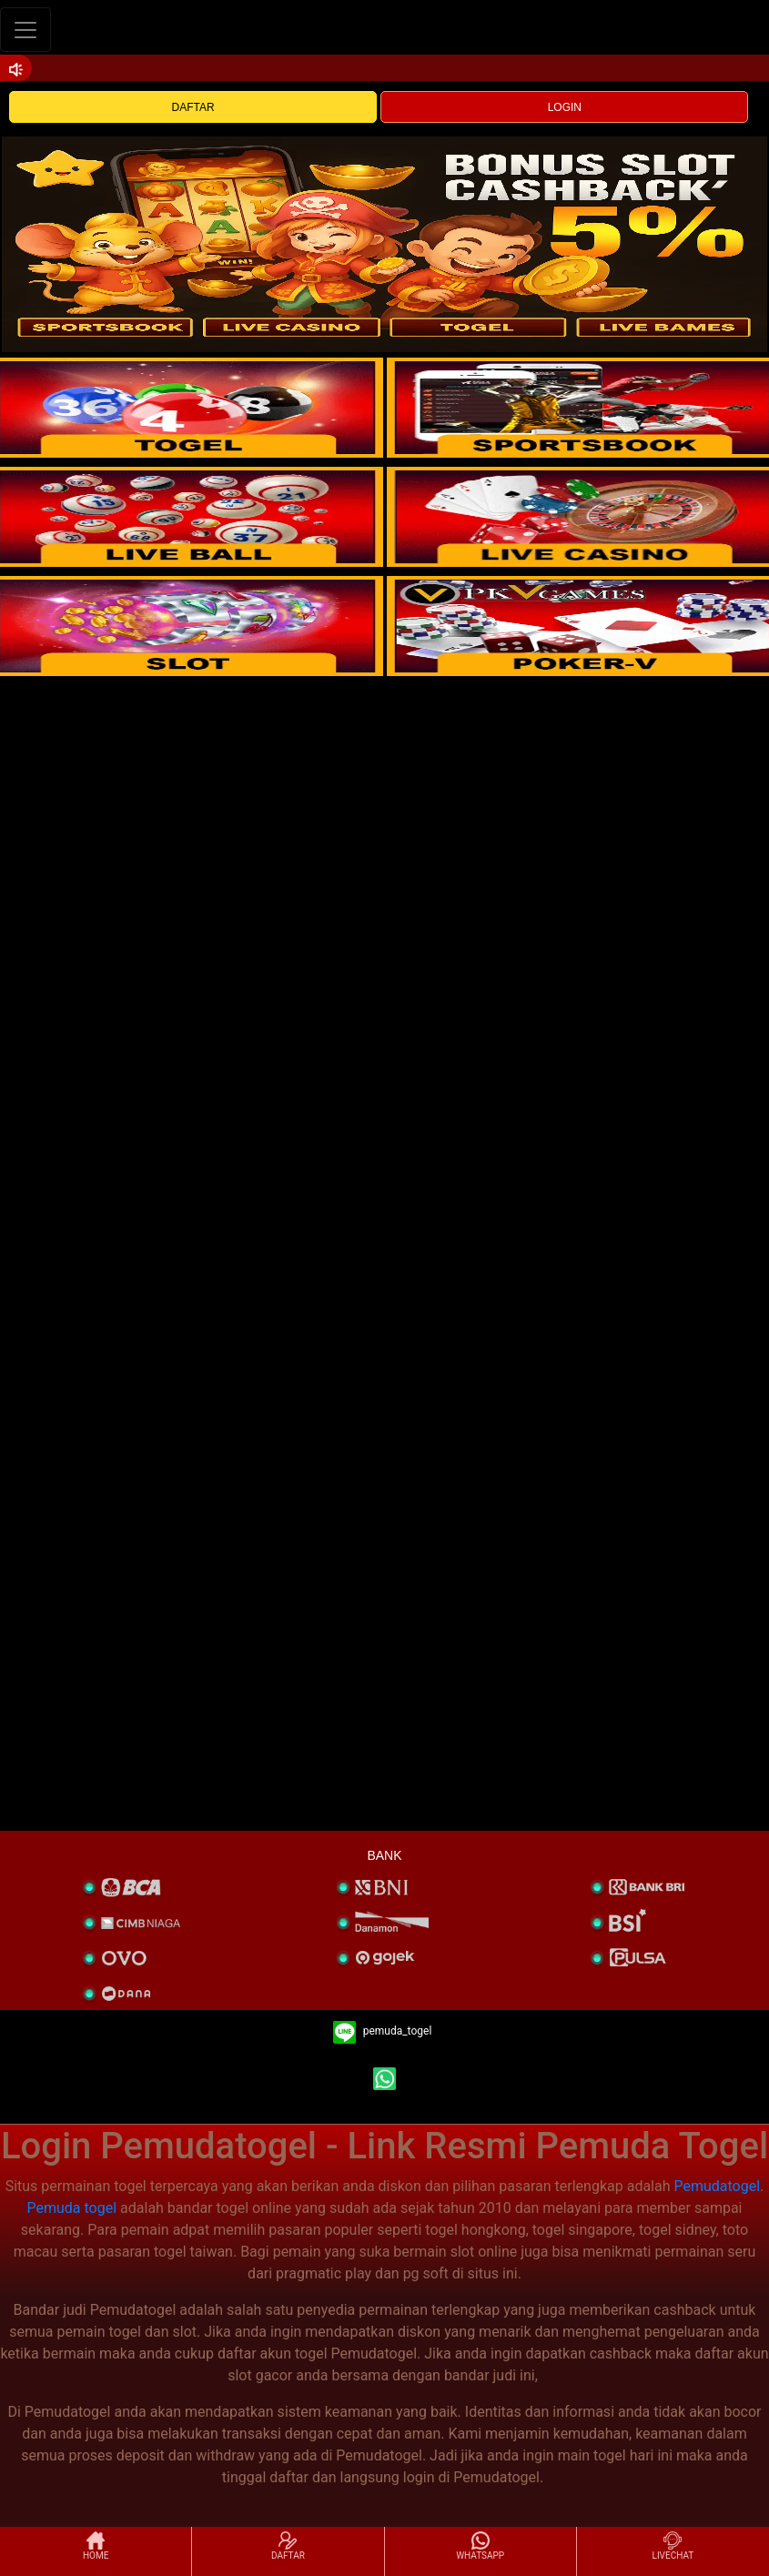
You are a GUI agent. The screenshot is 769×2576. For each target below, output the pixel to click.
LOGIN (565, 107)
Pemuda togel (72, 2208)
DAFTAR (193, 107)
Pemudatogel (716, 2186)
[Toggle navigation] (25, 29)
